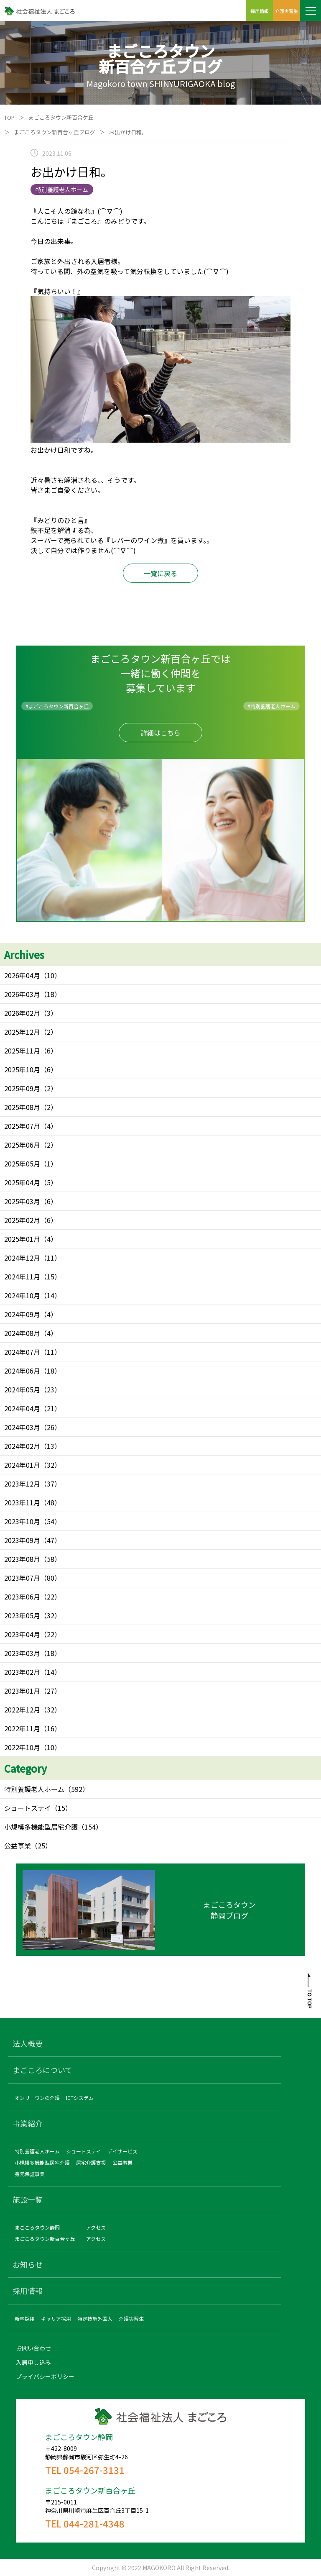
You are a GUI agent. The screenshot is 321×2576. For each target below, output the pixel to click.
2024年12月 (22, 1258)
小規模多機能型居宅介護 (41, 1827)
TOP (9, 117)
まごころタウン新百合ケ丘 (61, 117)
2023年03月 (22, 1653)
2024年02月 (22, 1446)
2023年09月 (22, 1540)
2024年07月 (22, 1352)
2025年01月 (22, 1239)
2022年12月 (22, 1710)
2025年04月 (22, 1182)
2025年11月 (22, 1051)
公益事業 (17, 1845)
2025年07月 (22, 1126)
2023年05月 (22, 1615)
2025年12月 (22, 1032)
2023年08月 (22, 1559)
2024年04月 (22, 1408)
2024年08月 (22, 1333)
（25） (41, 1845)
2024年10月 (22, 1295)
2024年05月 (22, 1389)
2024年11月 (22, 1276)
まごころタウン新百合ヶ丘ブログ (54, 132)
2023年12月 (22, 1484)
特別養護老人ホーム (34, 1789)
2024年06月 (22, 1371)
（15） (61, 1808)
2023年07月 (22, 1578)
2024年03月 (22, 1427)
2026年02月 (22, 1013)
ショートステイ (27, 1808)
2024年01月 (22, 1465)
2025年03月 (22, 1201)
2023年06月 (22, 1597)
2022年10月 (22, 1747)
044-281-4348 (94, 2523)
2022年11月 (22, 1728)
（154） (90, 1827)
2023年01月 (22, 1691)
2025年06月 (22, 1145)
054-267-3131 (94, 2469)
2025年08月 (22, 1107)
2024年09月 (22, 1314)
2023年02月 (22, 1672)
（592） (76, 1789)
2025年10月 (22, 1069)
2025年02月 (22, 1220)
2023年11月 (22, 1502)
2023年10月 (22, 1521)
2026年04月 (22, 975)
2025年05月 (22, 1164)
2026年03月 (22, 994)
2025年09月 (22, 1088)
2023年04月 (22, 1634)
